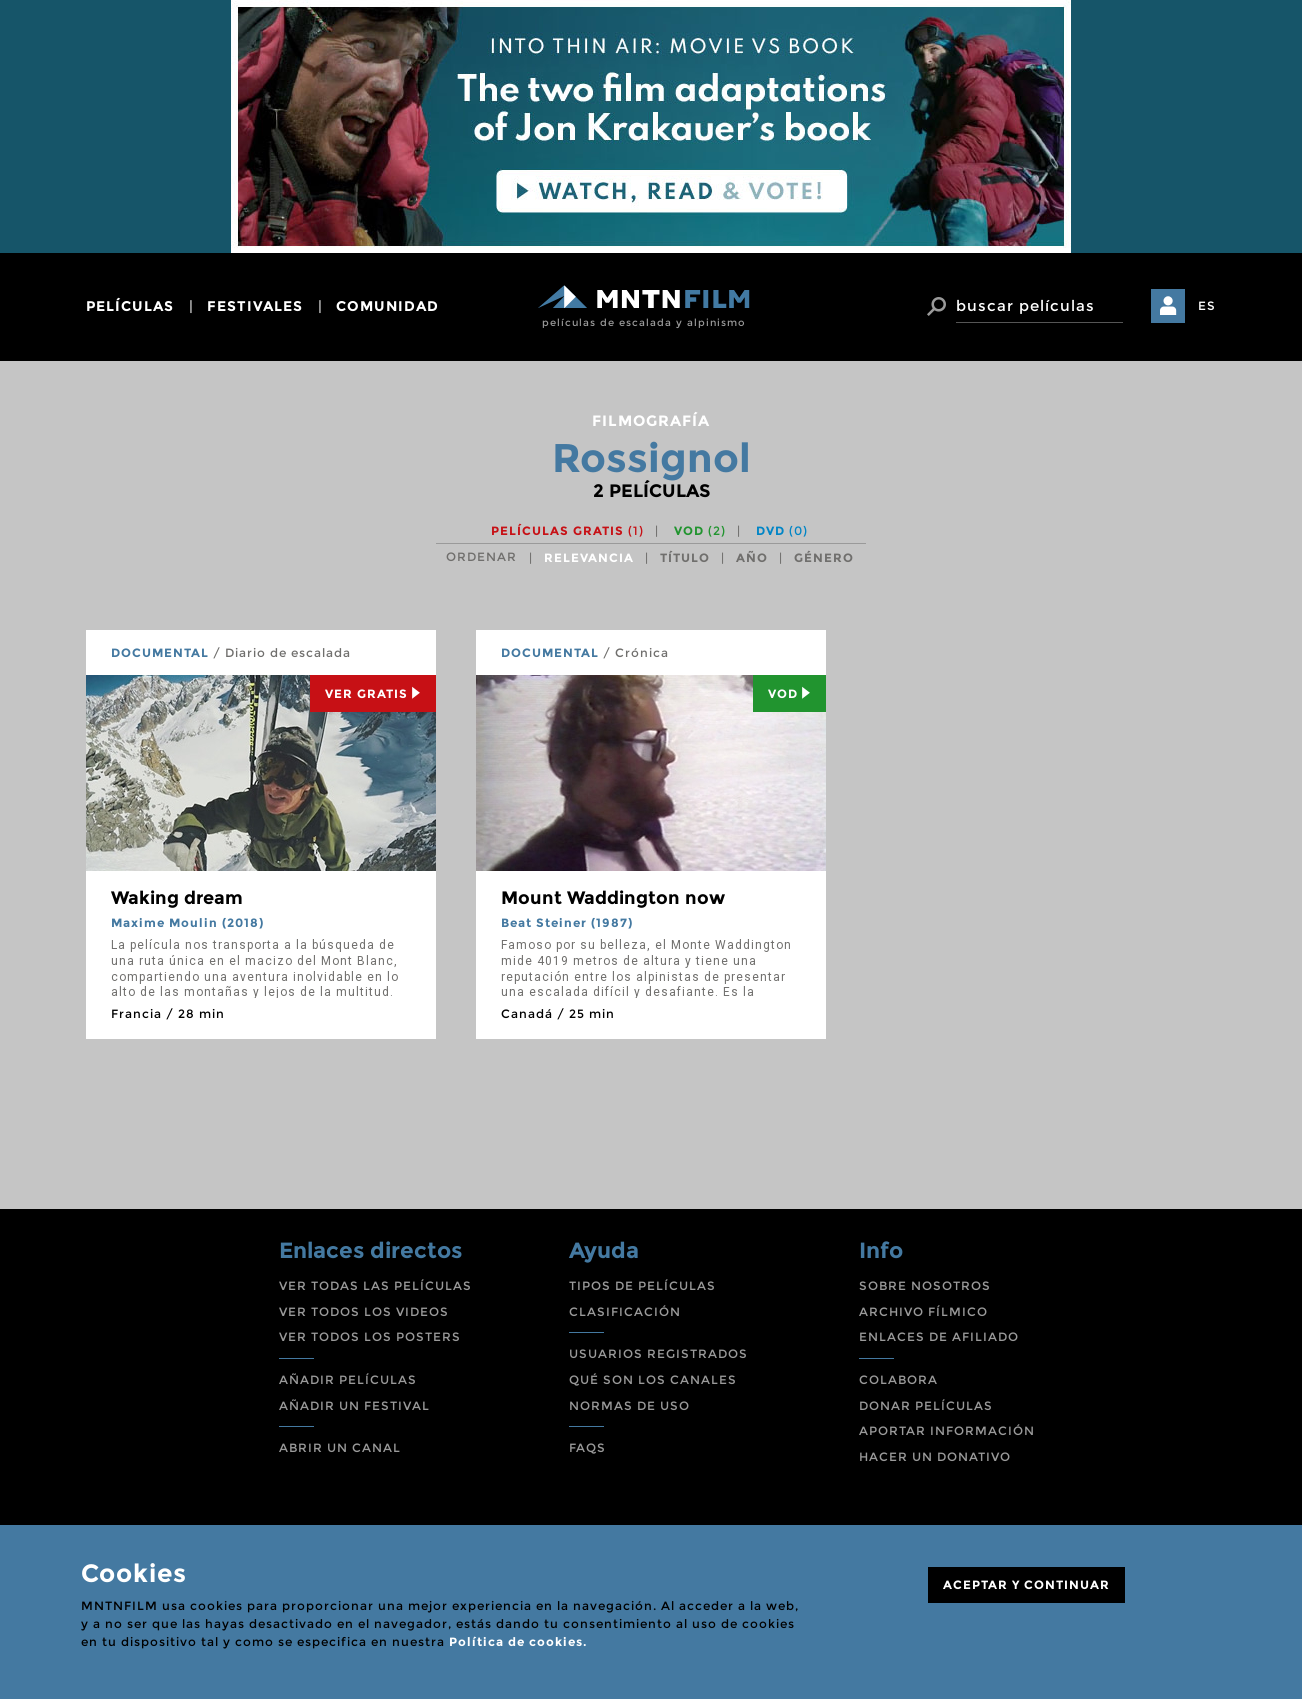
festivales (255, 306)
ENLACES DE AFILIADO (939, 1336)
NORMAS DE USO (629, 1405)
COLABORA (898, 1379)
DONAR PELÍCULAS (926, 1405)
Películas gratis (567, 530)
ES (1207, 305)
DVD (782, 530)
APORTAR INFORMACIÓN (947, 1430)
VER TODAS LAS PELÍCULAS (375, 1285)
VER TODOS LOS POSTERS (370, 1336)
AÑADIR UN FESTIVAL (354, 1405)
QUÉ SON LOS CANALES (653, 1379)
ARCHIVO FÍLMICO (923, 1311)
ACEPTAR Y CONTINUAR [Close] (1026, 1584)
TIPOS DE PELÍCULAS (642, 1285)
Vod (789, 693)
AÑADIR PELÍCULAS (348, 1379)
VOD (700, 530)
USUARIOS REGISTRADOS (658, 1353)
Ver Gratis (373, 693)
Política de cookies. (518, 1641)
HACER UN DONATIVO (935, 1456)
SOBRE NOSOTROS (925, 1285)
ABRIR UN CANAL (340, 1447)
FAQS (587, 1447)
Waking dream (177, 898)
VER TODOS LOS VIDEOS (364, 1311)
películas (130, 306)
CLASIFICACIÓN (625, 1311)
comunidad (387, 306)
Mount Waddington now (613, 898)
